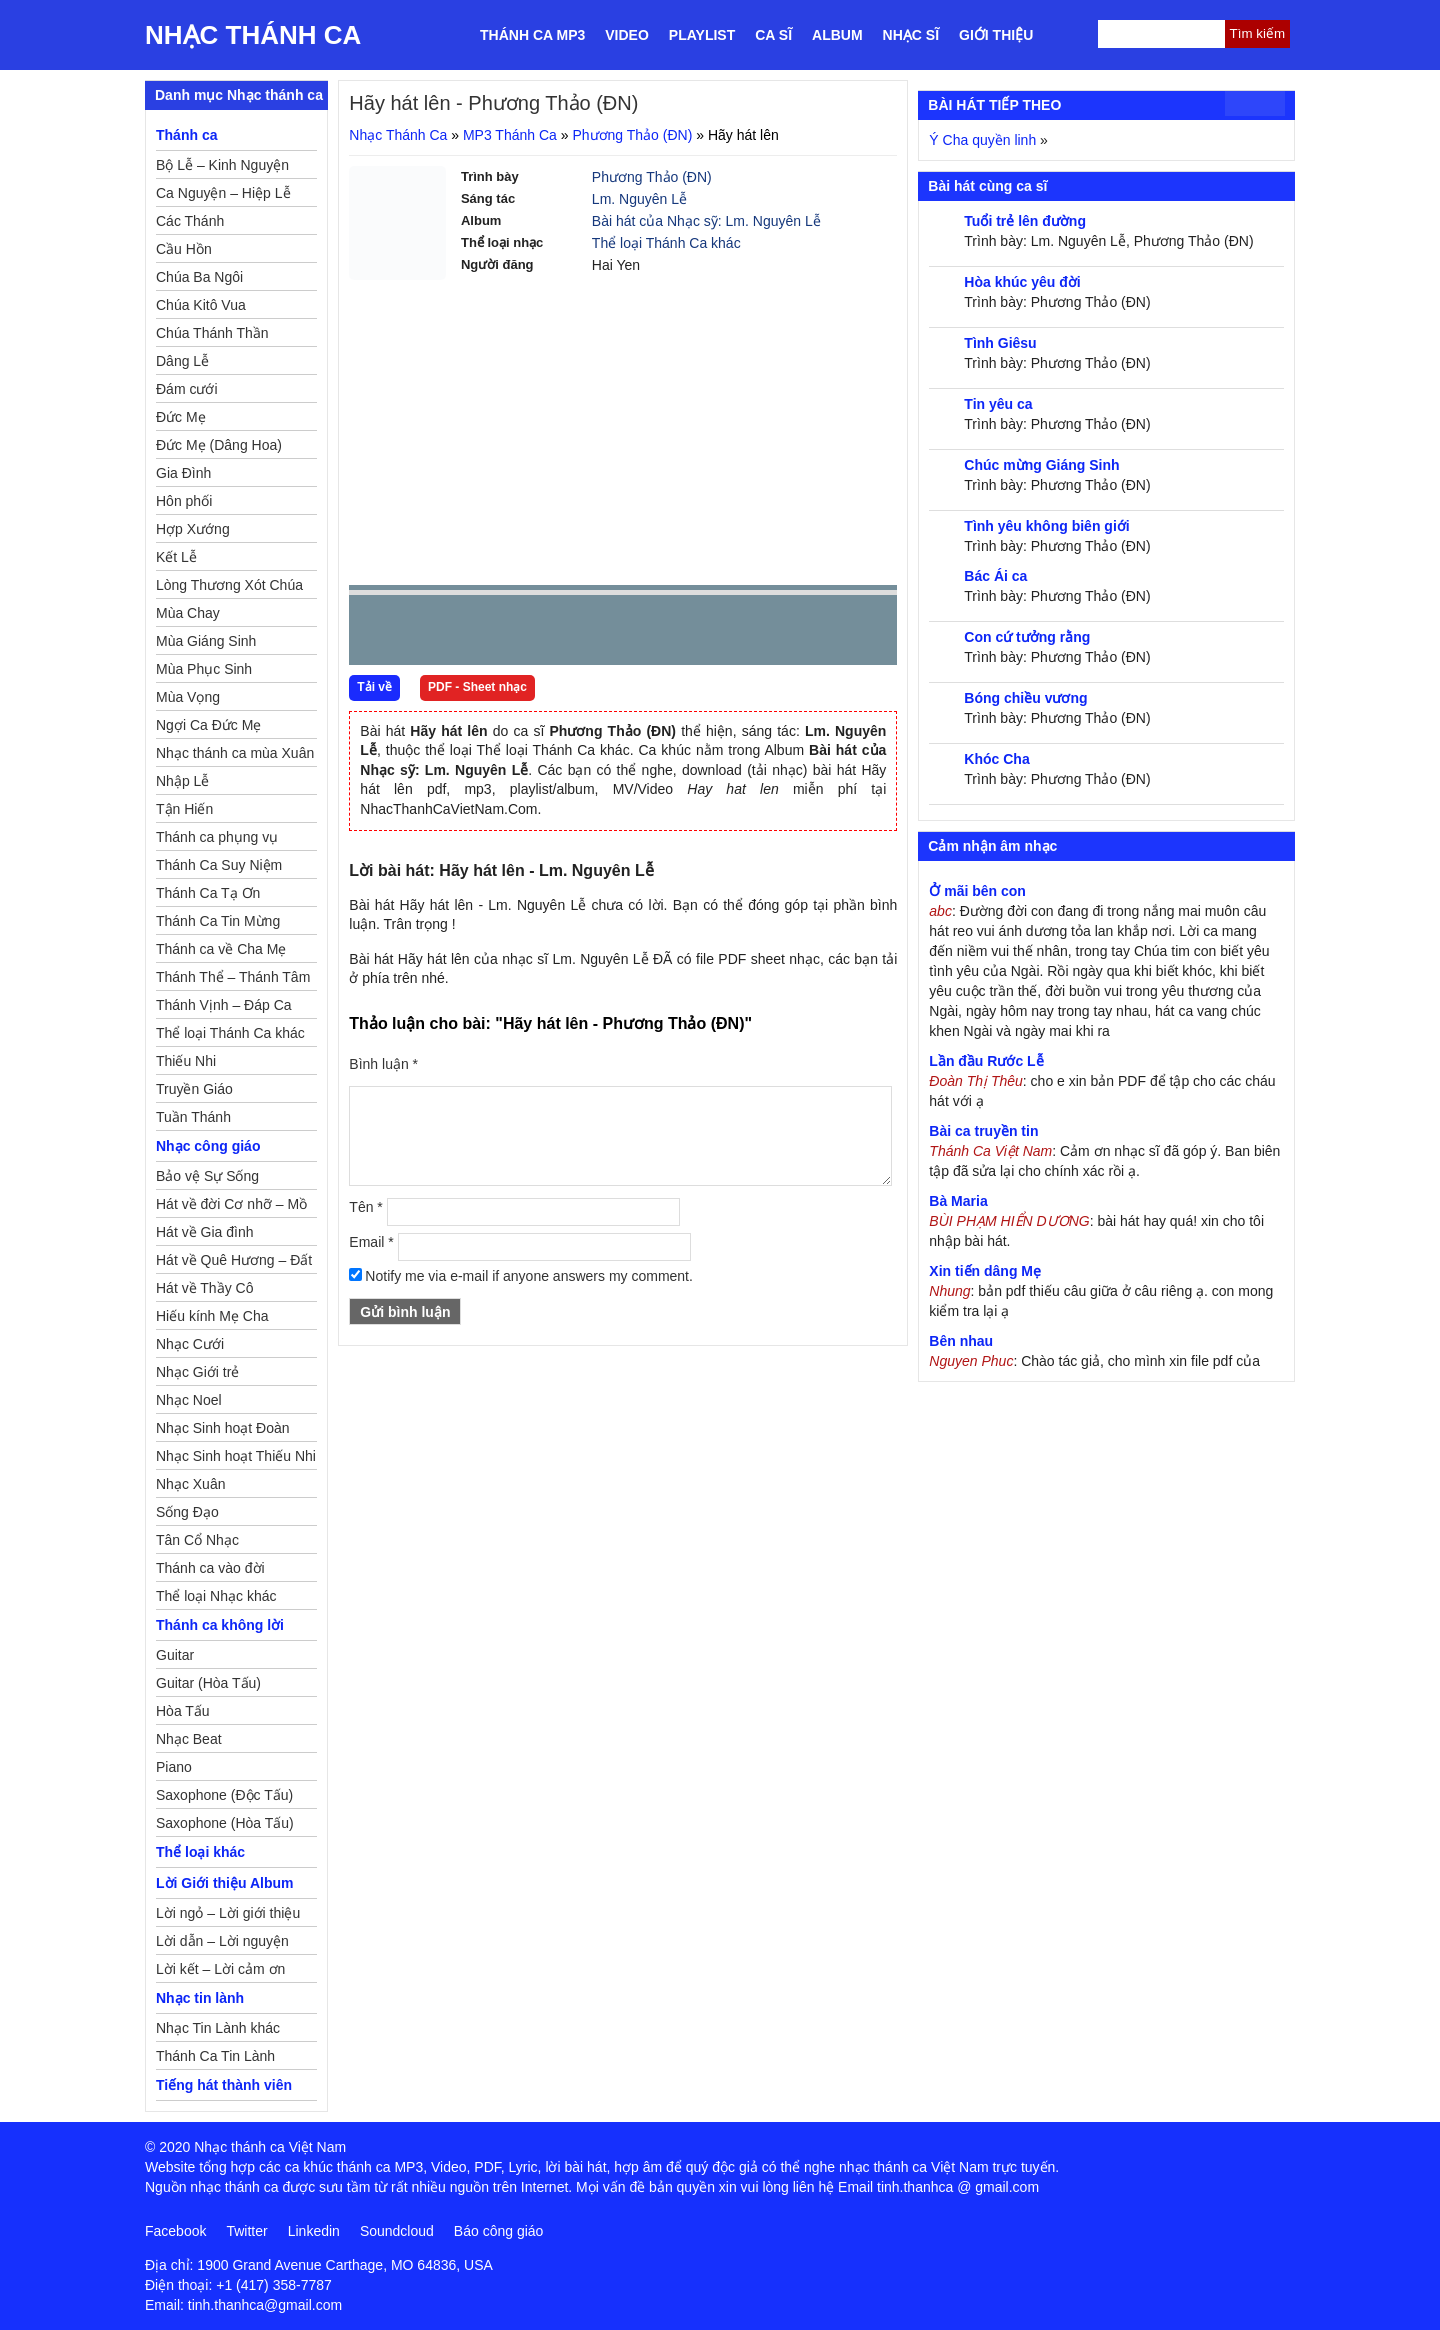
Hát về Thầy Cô (204, 1288)
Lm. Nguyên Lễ (639, 199)
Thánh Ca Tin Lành (215, 2056)
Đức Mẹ (181, 417)
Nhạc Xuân (190, 1484)
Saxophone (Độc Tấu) (224, 1795)
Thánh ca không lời (220, 1625)
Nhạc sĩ (911, 35)
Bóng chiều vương (1025, 698)
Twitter (246, 2231)
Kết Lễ (176, 557)
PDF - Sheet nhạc (477, 687)
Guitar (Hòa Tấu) (208, 1683)
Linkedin (314, 2231)
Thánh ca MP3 (532, 35)
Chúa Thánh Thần (212, 333)
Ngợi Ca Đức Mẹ (208, 725)
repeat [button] (543, 634)
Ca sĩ (773, 35)
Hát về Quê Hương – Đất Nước (234, 1263)
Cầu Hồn (184, 249)
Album (837, 35)
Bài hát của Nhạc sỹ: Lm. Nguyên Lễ (706, 221)
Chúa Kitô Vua (201, 305)
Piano (174, 1767)
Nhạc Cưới (190, 1344)
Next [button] (478, 634)
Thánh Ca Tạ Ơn (208, 893)
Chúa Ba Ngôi (199, 277)
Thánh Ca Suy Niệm (219, 865)
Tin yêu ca (998, 404)
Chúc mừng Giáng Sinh (1041, 465)
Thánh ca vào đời (210, 1568)
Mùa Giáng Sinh (206, 641)
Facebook (175, 2231)
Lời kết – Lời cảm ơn (220, 1969)
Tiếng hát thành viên (224, 2085)
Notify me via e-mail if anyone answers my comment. (521, 1276)
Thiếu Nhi (186, 1061)
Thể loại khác (200, 1852)
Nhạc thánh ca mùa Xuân (235, 753)
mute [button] (763, 631)
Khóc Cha (996, 759)
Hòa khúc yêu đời (1022, 282)
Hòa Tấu (183, 1711)
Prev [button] (376, 634)
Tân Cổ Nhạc (197, 1540)
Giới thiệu (996, 35)
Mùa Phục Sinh (204, 669)
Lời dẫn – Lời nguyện (222, 1941)
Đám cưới (187, 389)
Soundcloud (397, 2231)
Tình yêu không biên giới (1046, 526)
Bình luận (383, 1064)
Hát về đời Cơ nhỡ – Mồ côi (231, 1207)
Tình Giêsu (1000, 343)
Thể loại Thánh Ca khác (666, 243)
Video (627, 35)
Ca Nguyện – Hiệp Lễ (223, 193)
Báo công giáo (499, 2231)
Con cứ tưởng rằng (1027, 637)
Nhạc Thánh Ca (253, 35)
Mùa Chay (188, 613)
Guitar (175, 1655)
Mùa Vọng (188, 697)
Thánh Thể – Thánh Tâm (233, 977)
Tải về (374, 687)
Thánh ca (186, 135)
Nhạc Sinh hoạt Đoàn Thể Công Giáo (223, 1431)
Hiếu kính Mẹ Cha (212, 1316)
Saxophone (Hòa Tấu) (225, 1823)
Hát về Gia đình (205, 1232)
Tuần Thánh (193, 1117)
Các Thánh (190, 221)
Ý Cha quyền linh (982, 140)
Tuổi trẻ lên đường (1025, 221)
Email (371, 1242)
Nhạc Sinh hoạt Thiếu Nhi (236, 1456)
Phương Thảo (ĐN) (632, 135)
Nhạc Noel (189, 1400)
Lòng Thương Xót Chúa (229, 585)
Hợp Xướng (193, 529)
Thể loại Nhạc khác (216, 1596)
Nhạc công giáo (208, 1146)
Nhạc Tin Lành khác (218, 2028)
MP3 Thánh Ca (510, 135)
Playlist (702, 35)
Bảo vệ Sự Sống (207, 1176)
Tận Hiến (184, 809)
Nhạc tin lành (200, 1998)
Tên (365, 1207)
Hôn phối (184, 501)
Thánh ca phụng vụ (217, 837)
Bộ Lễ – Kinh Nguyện (222, 165)
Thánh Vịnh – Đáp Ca (224, 1005)
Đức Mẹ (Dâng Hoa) (219, 445)
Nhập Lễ (182, 781)
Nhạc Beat (189, 1739)
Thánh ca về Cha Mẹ (221, 949)
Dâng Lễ (182, 361)
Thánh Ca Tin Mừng (218, 921)
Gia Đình (183, 473)
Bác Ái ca (995, 576)
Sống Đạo (187, 1512)
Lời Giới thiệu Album (224, 1883)
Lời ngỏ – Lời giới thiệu (228, 1913)
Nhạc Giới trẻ (197, 1372)
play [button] (427, 631)
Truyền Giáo (194, 1089)
